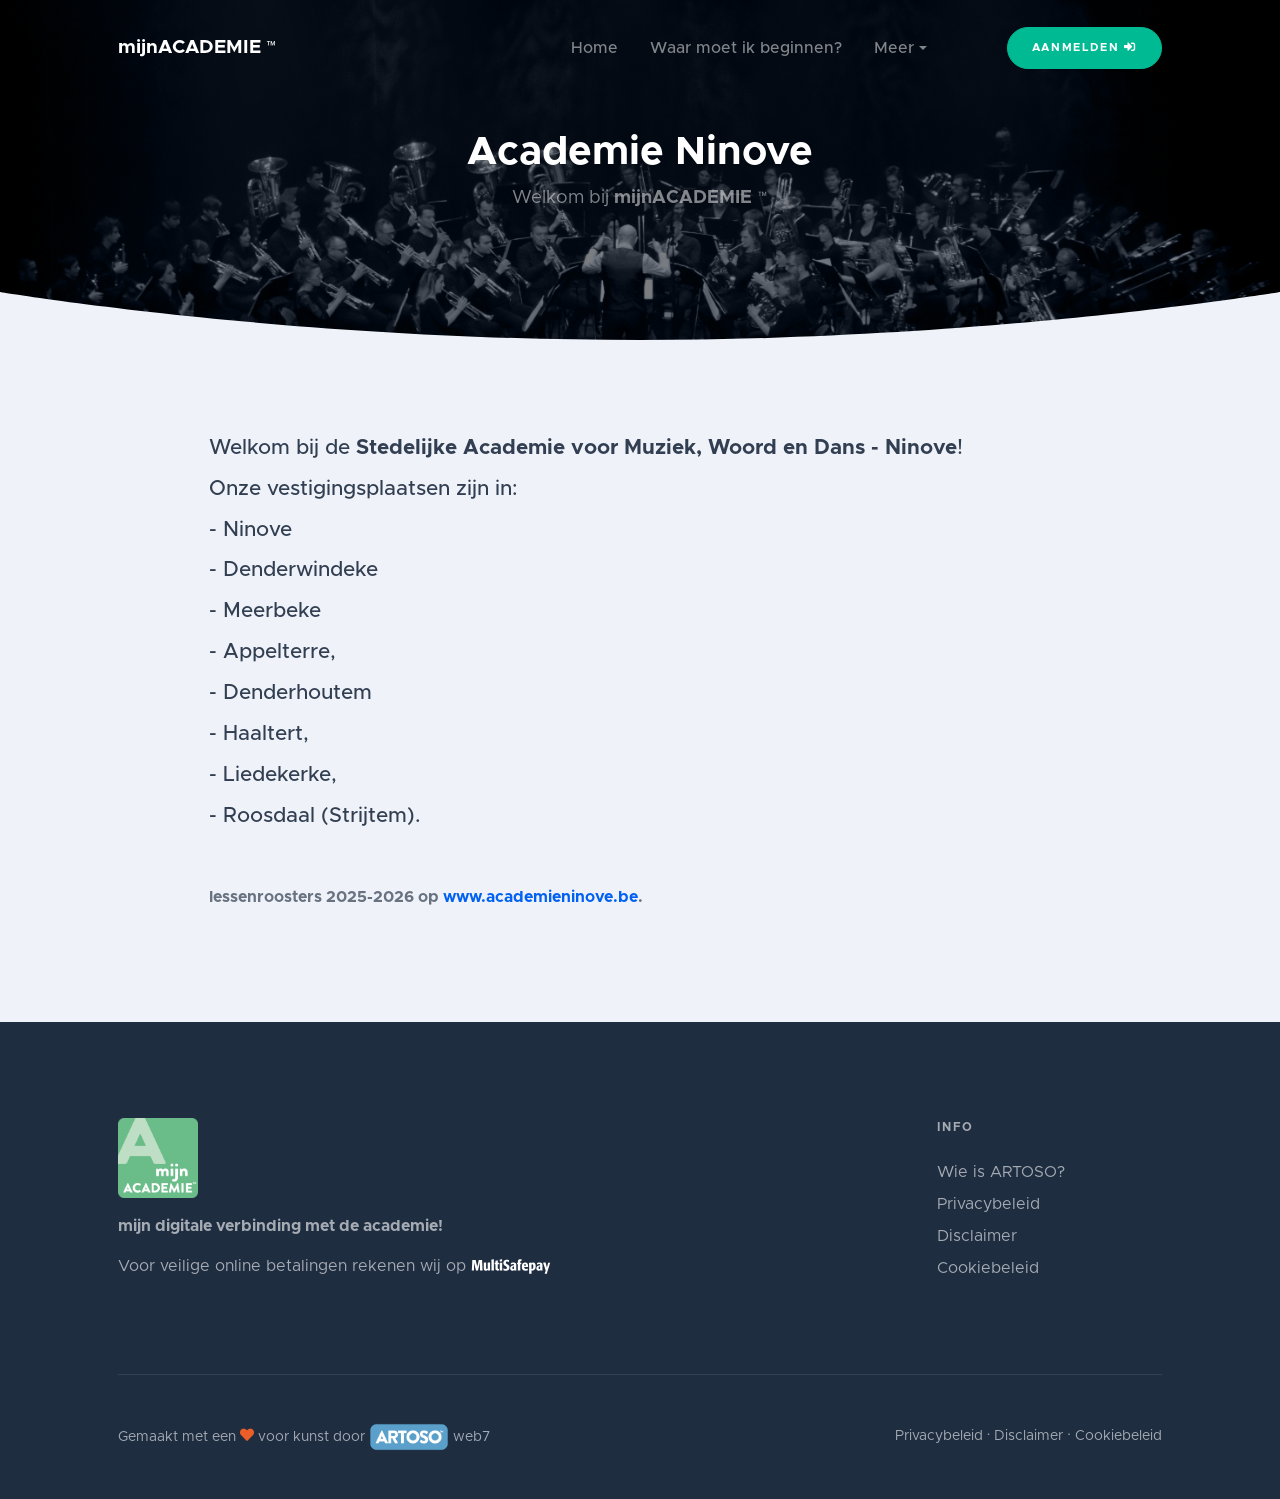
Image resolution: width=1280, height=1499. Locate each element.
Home (594, 48)
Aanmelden (1085, 47)
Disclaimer (977, 1236)
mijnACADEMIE (197, 47)
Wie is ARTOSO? (1001, 1172)
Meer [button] (894, 48)
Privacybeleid (988, 1204)
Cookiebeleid (988, 1268)
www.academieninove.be (540, 897)
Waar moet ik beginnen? (746, 48)
